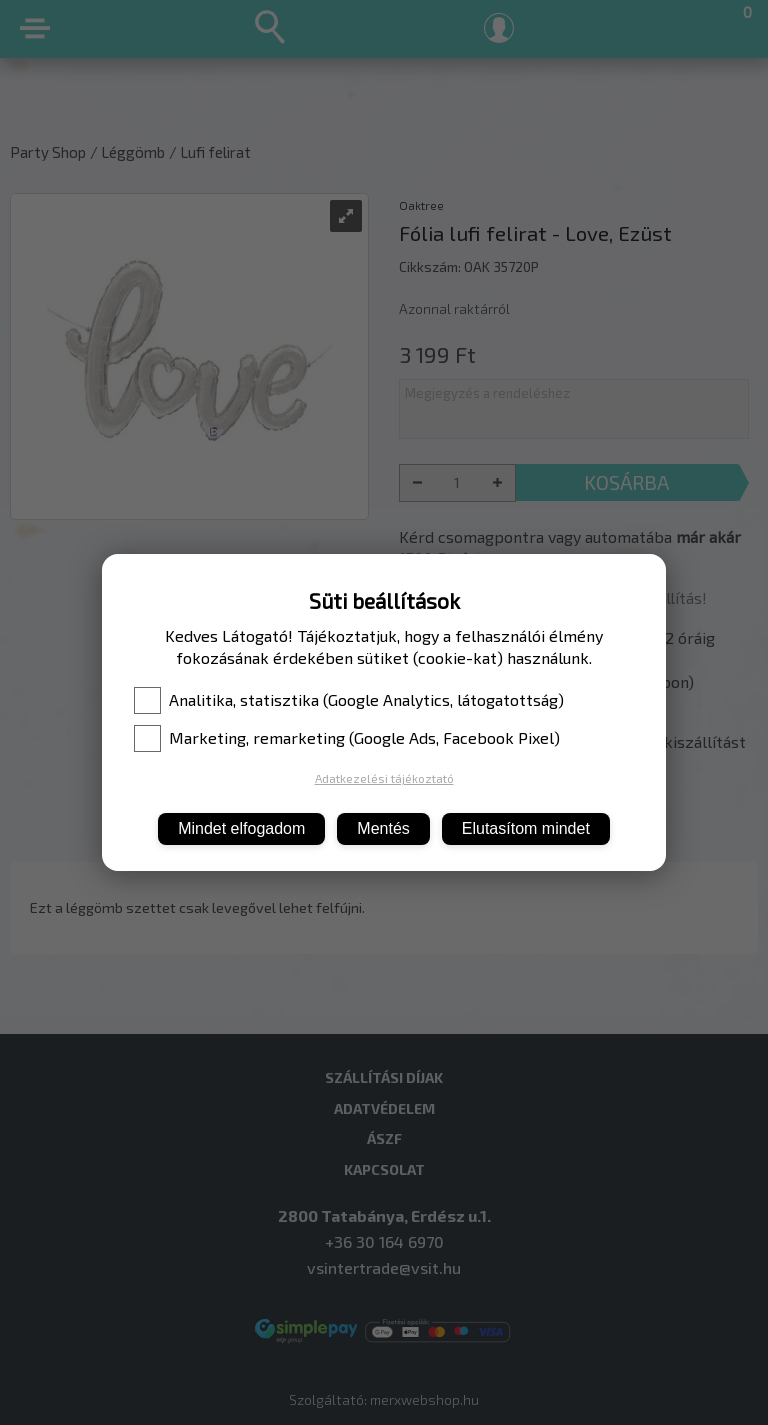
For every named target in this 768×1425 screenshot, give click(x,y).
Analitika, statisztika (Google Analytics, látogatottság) (349, 700)
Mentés (383, 828)
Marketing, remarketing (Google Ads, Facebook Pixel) (347, 738)
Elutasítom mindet (526, 828)
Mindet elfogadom (241, 828)
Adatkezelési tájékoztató (384, 778)
